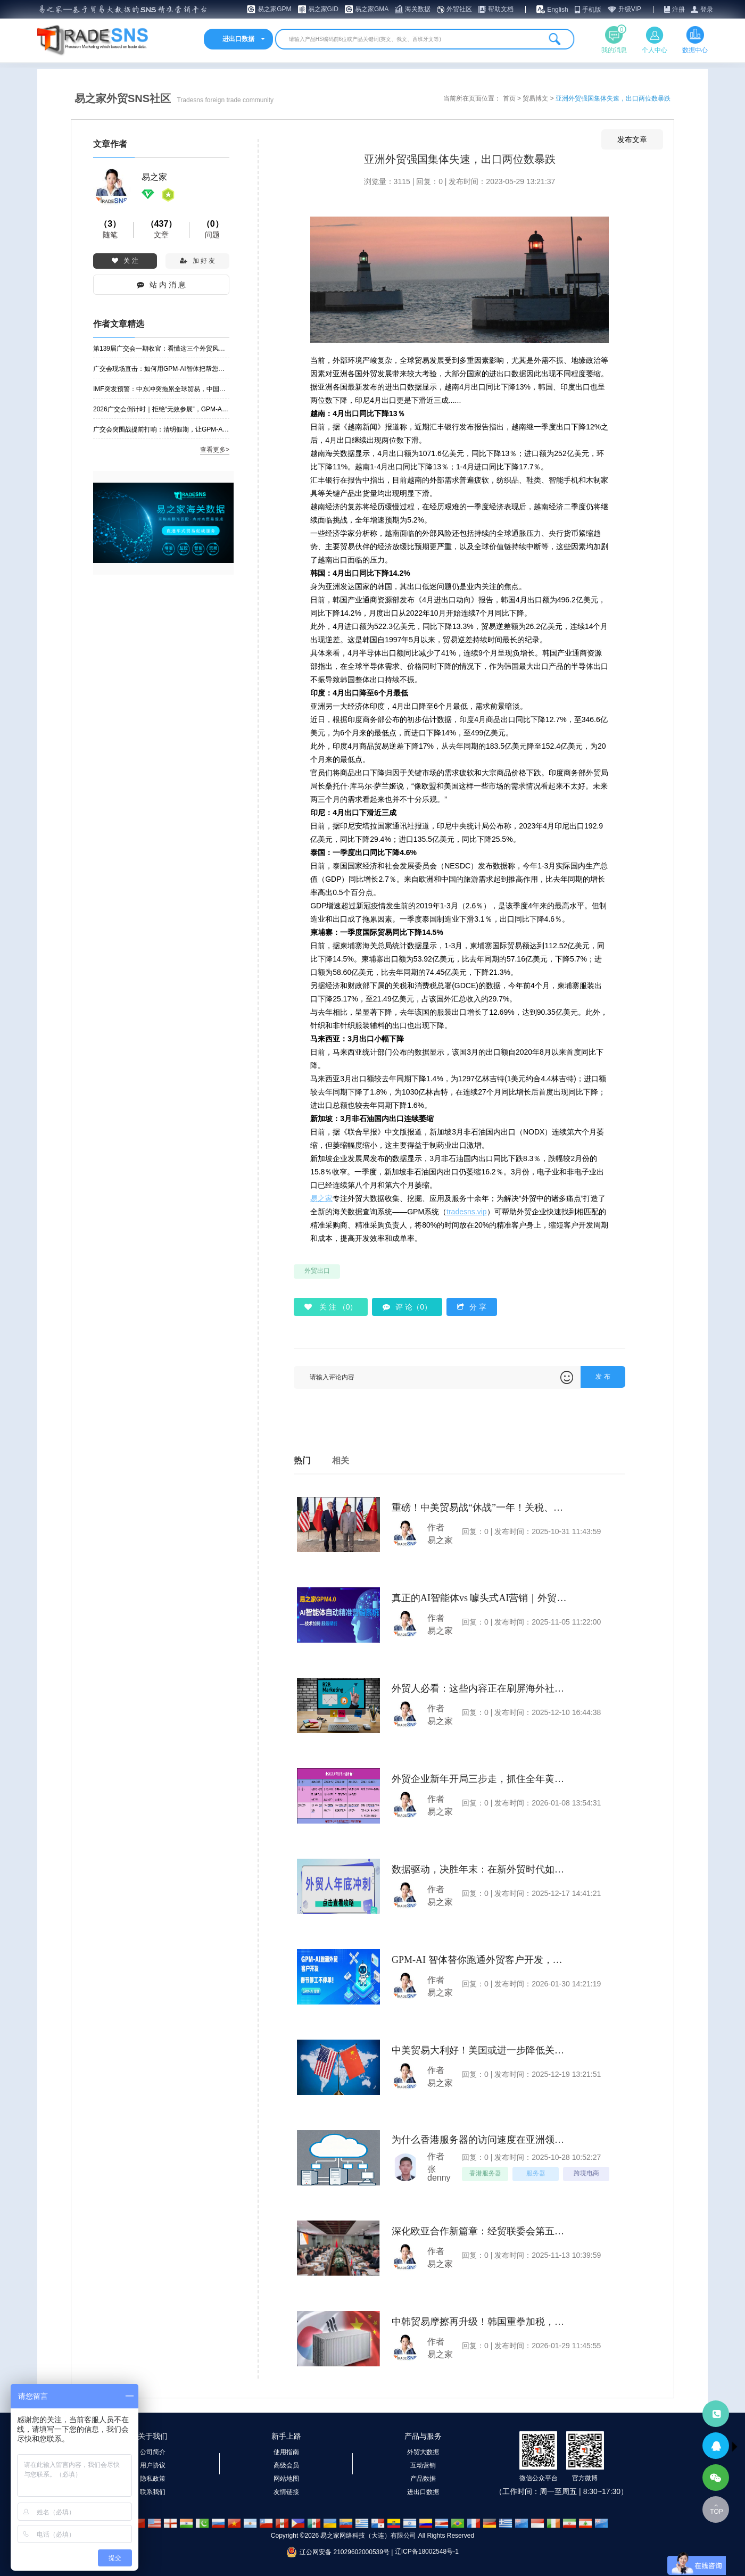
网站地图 (286, 2478)
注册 (678, 9)
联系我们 (152, 2492)
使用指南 (286, 2452)
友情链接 (286, 2492)
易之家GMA (371, 9)
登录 (706, 9)
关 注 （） (330, 1307)
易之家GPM (274, 9)
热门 (302, 1460)
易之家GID (323, 9)
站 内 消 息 (161, 284)
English (557, 9)
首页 (510, 98)
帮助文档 (501, 9)
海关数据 (418, 9)
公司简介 (152, 2452)
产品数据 (423, 2478)
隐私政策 (152, 2478)
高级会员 (286, 2465)
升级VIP (629, 9)
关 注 (125, 260)
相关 (340, 1460)
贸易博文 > (539, 98)
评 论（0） (407, 1307)
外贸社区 (459, 9)
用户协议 (152, 2465)
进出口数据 (423, 2492)
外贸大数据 (423, 2452)
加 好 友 (198, 260)
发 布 (602, 1376)
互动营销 (423, 2465)
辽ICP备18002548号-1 (427, 2551)
